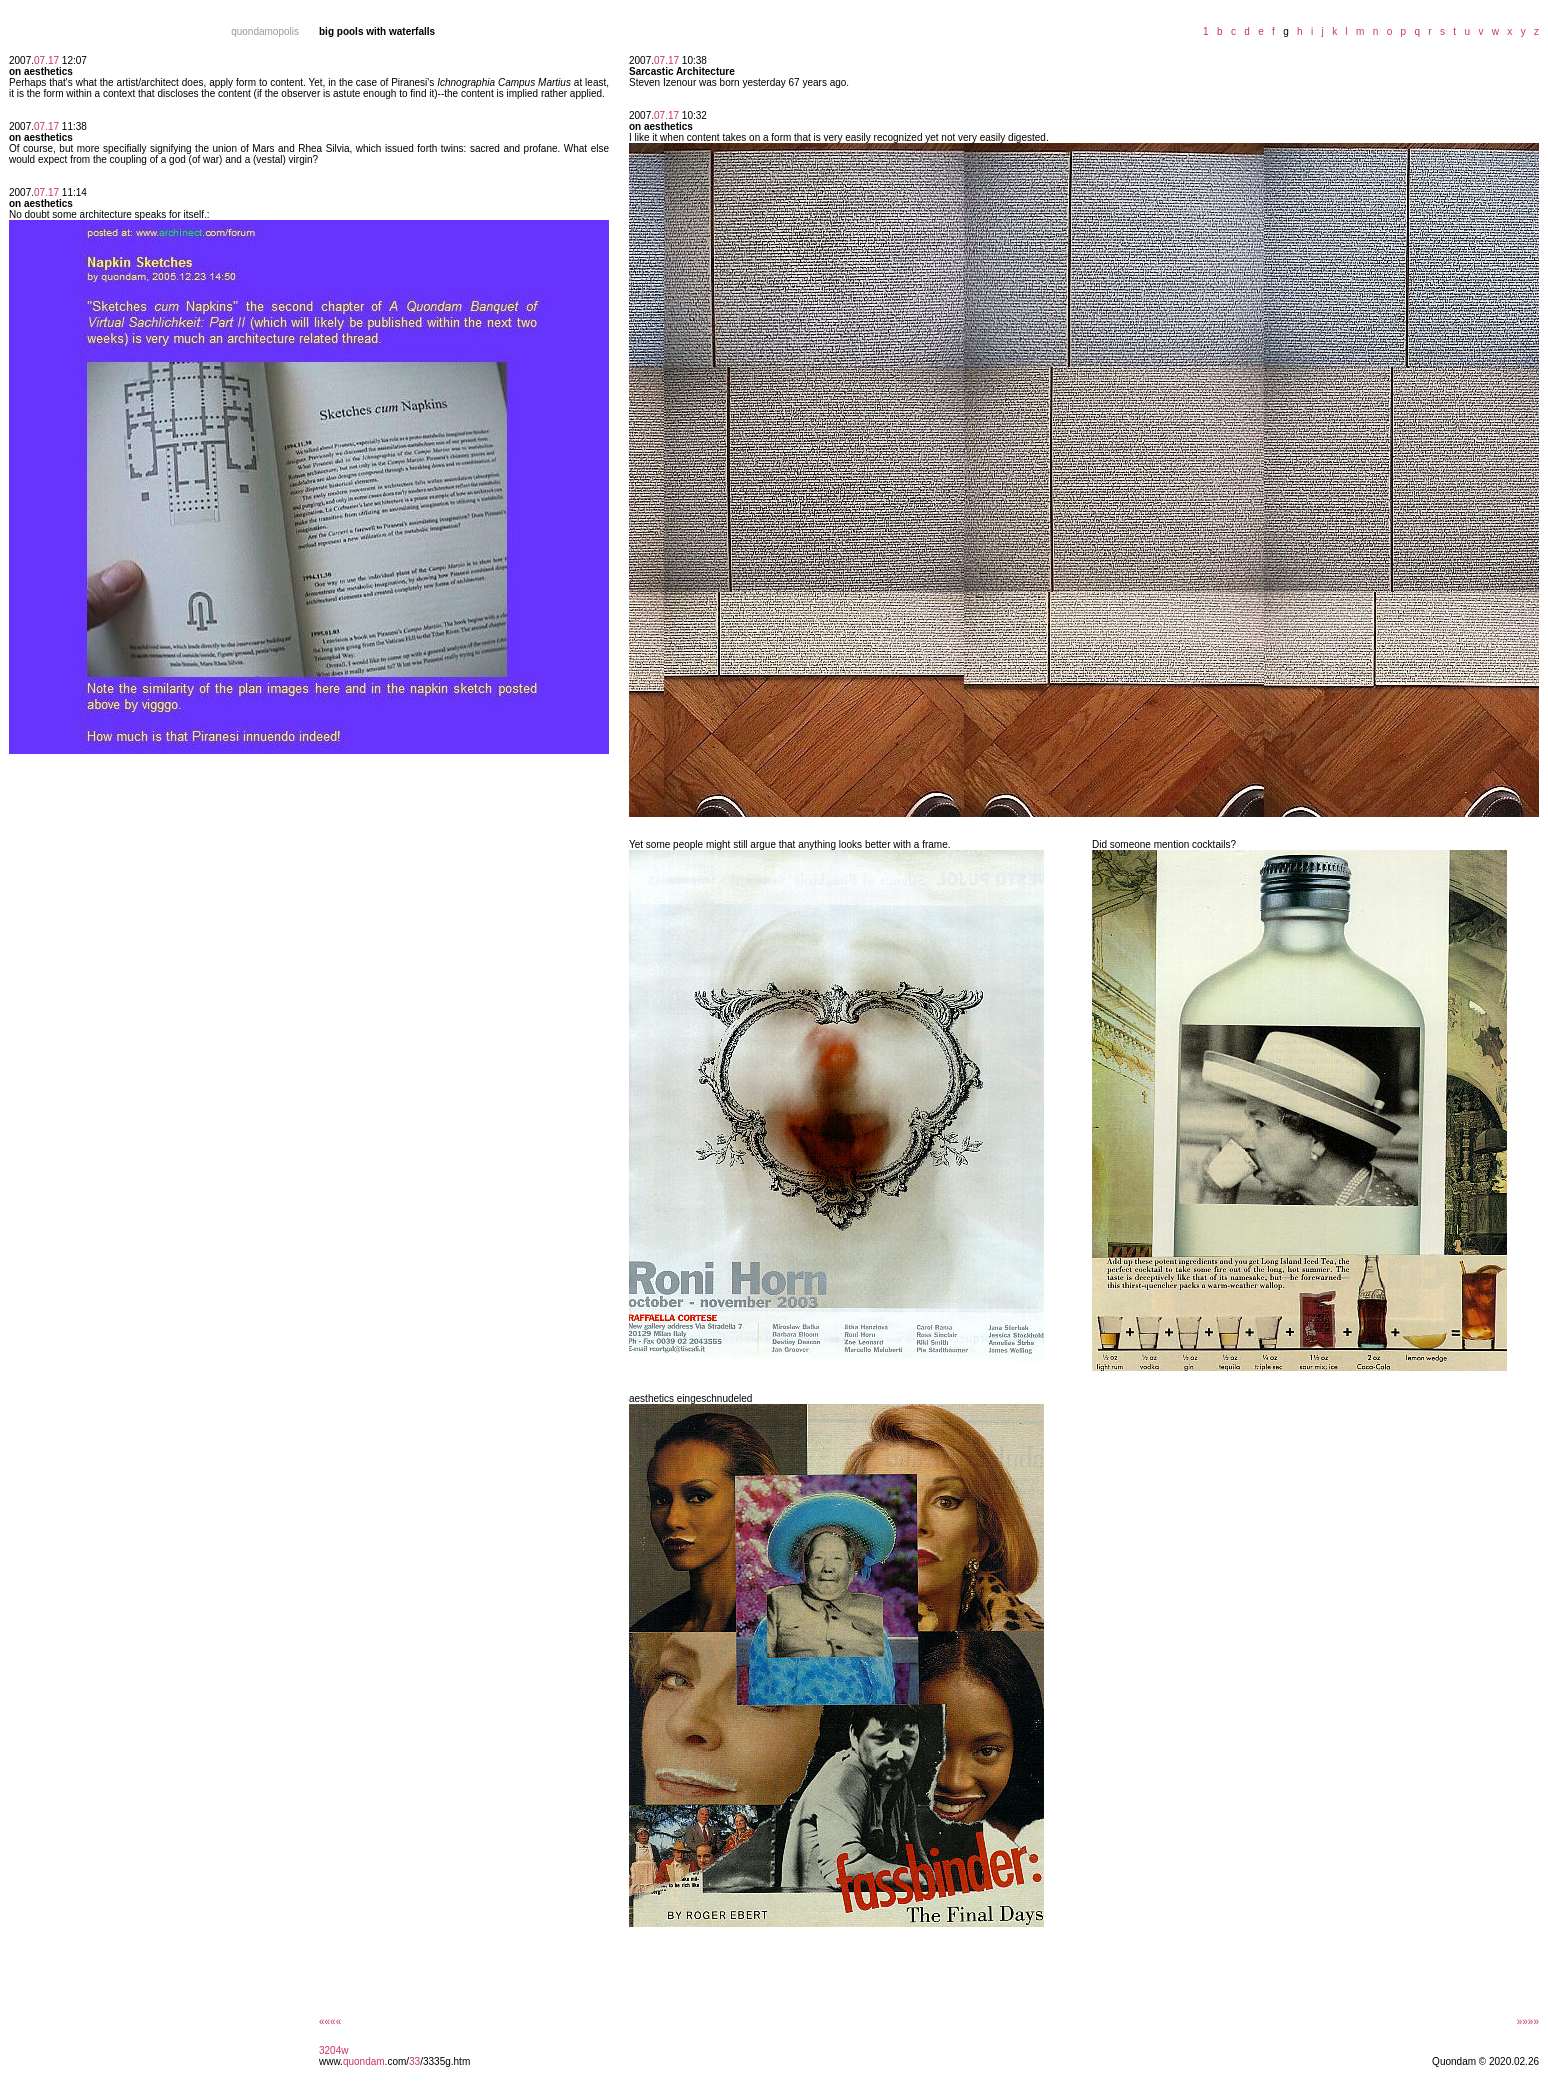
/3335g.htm (445, 2061)
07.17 (46, 60)
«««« (330, 2021)
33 (414, 2061)
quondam (364, 2061)
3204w (333, 2050)
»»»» (1528, 2021)
